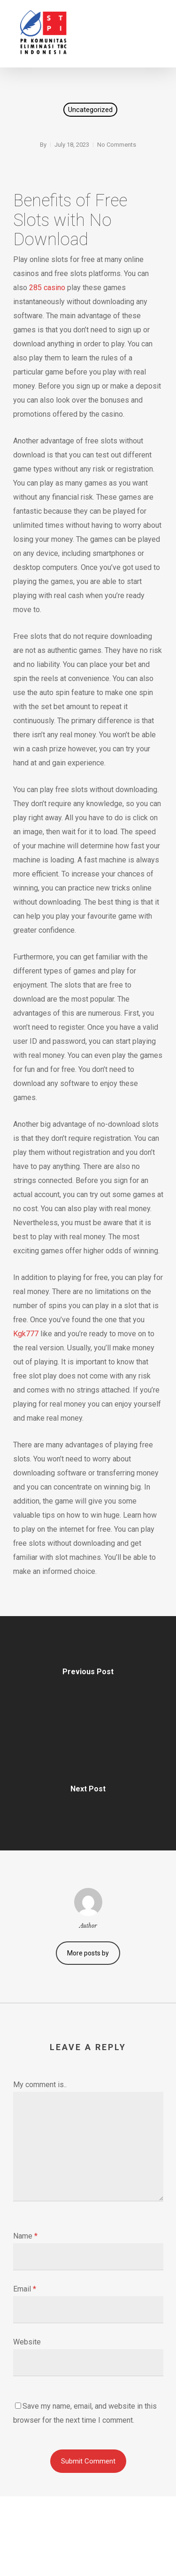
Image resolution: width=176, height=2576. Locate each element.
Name (25, 2236)
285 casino (47, 287)
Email (24, 2288)
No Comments (116, 144)
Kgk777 (25, 1333)
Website (27, 2341)
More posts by (88, 1953)
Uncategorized (90, 109)
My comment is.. (40, 2084)
